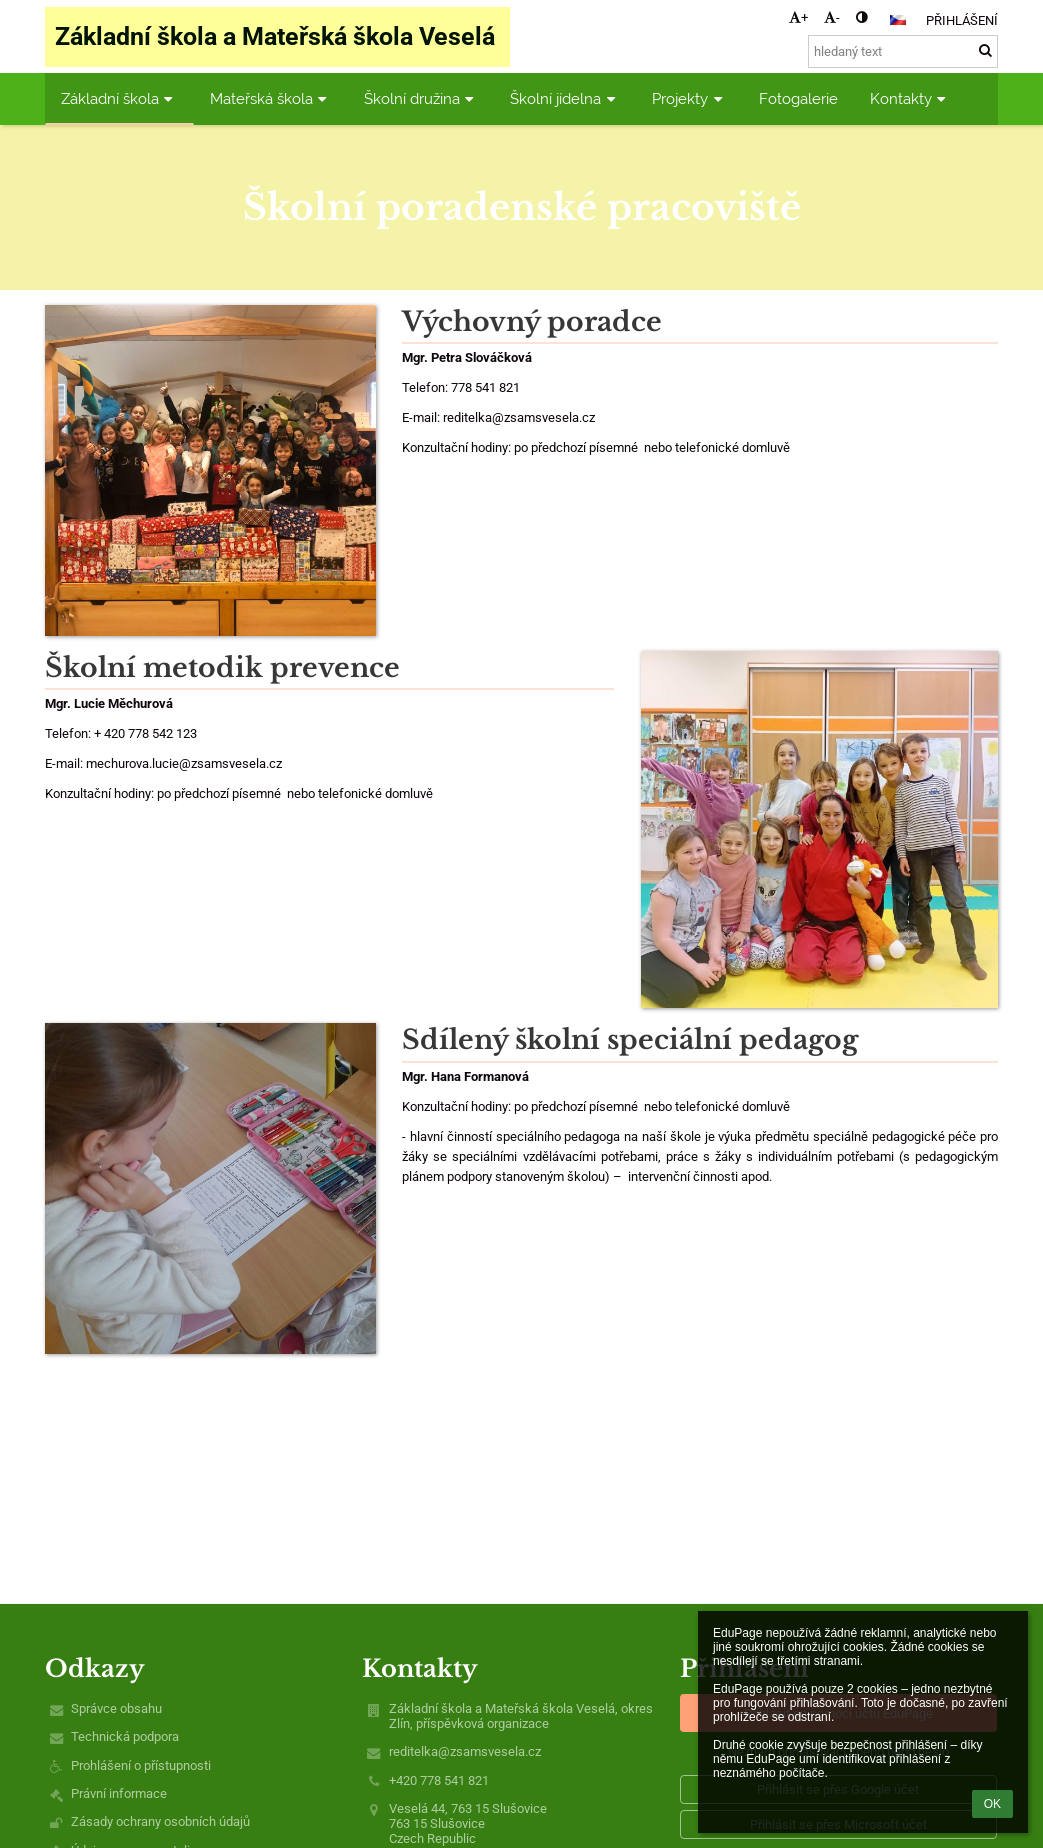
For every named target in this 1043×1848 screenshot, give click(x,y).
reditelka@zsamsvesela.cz (465, 1751)
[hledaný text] (903, 51)
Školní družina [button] (421, 98)
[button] (898, 20)
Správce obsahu (116, 1708)
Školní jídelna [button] (565, 98)
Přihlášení (962, 20)
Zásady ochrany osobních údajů (160, 1821)
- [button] (832, 17)
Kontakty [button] (910, 98)
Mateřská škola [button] (271, 98)
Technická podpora (125, 1736)
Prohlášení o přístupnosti (141, 1765)
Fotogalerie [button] (798, 98)
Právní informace (119, 1793)
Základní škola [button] (119, 98)
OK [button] (992, 1804)
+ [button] (798, 17)
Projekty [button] (689, 98)
